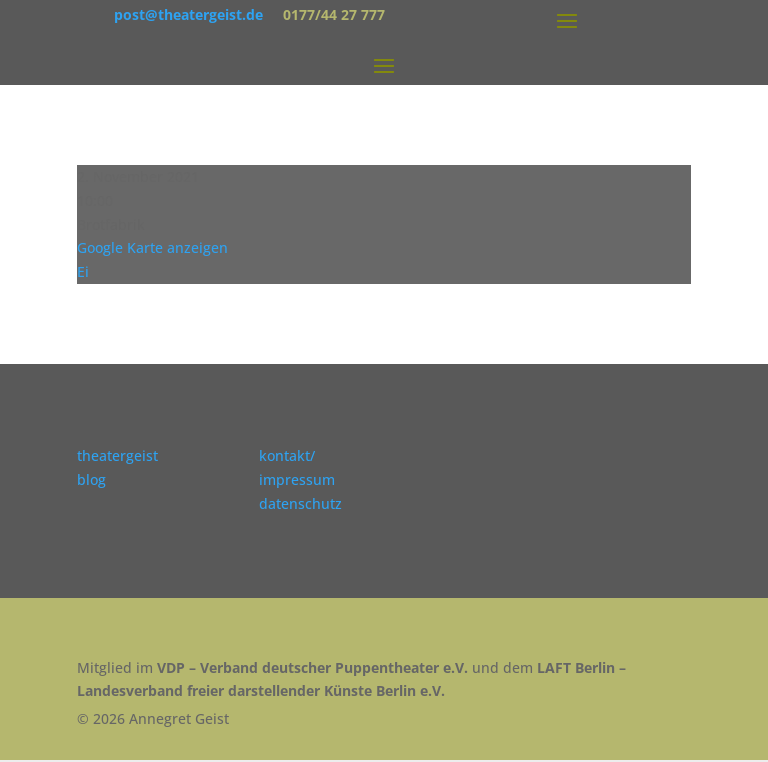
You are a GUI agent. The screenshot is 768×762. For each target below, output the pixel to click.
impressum (297, 479)
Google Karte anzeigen (152, 247)
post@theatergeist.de (188, 14)
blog (91, 479)
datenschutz (300, 503)
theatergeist (117, 455)
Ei (83, 271)
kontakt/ (287, 455)
